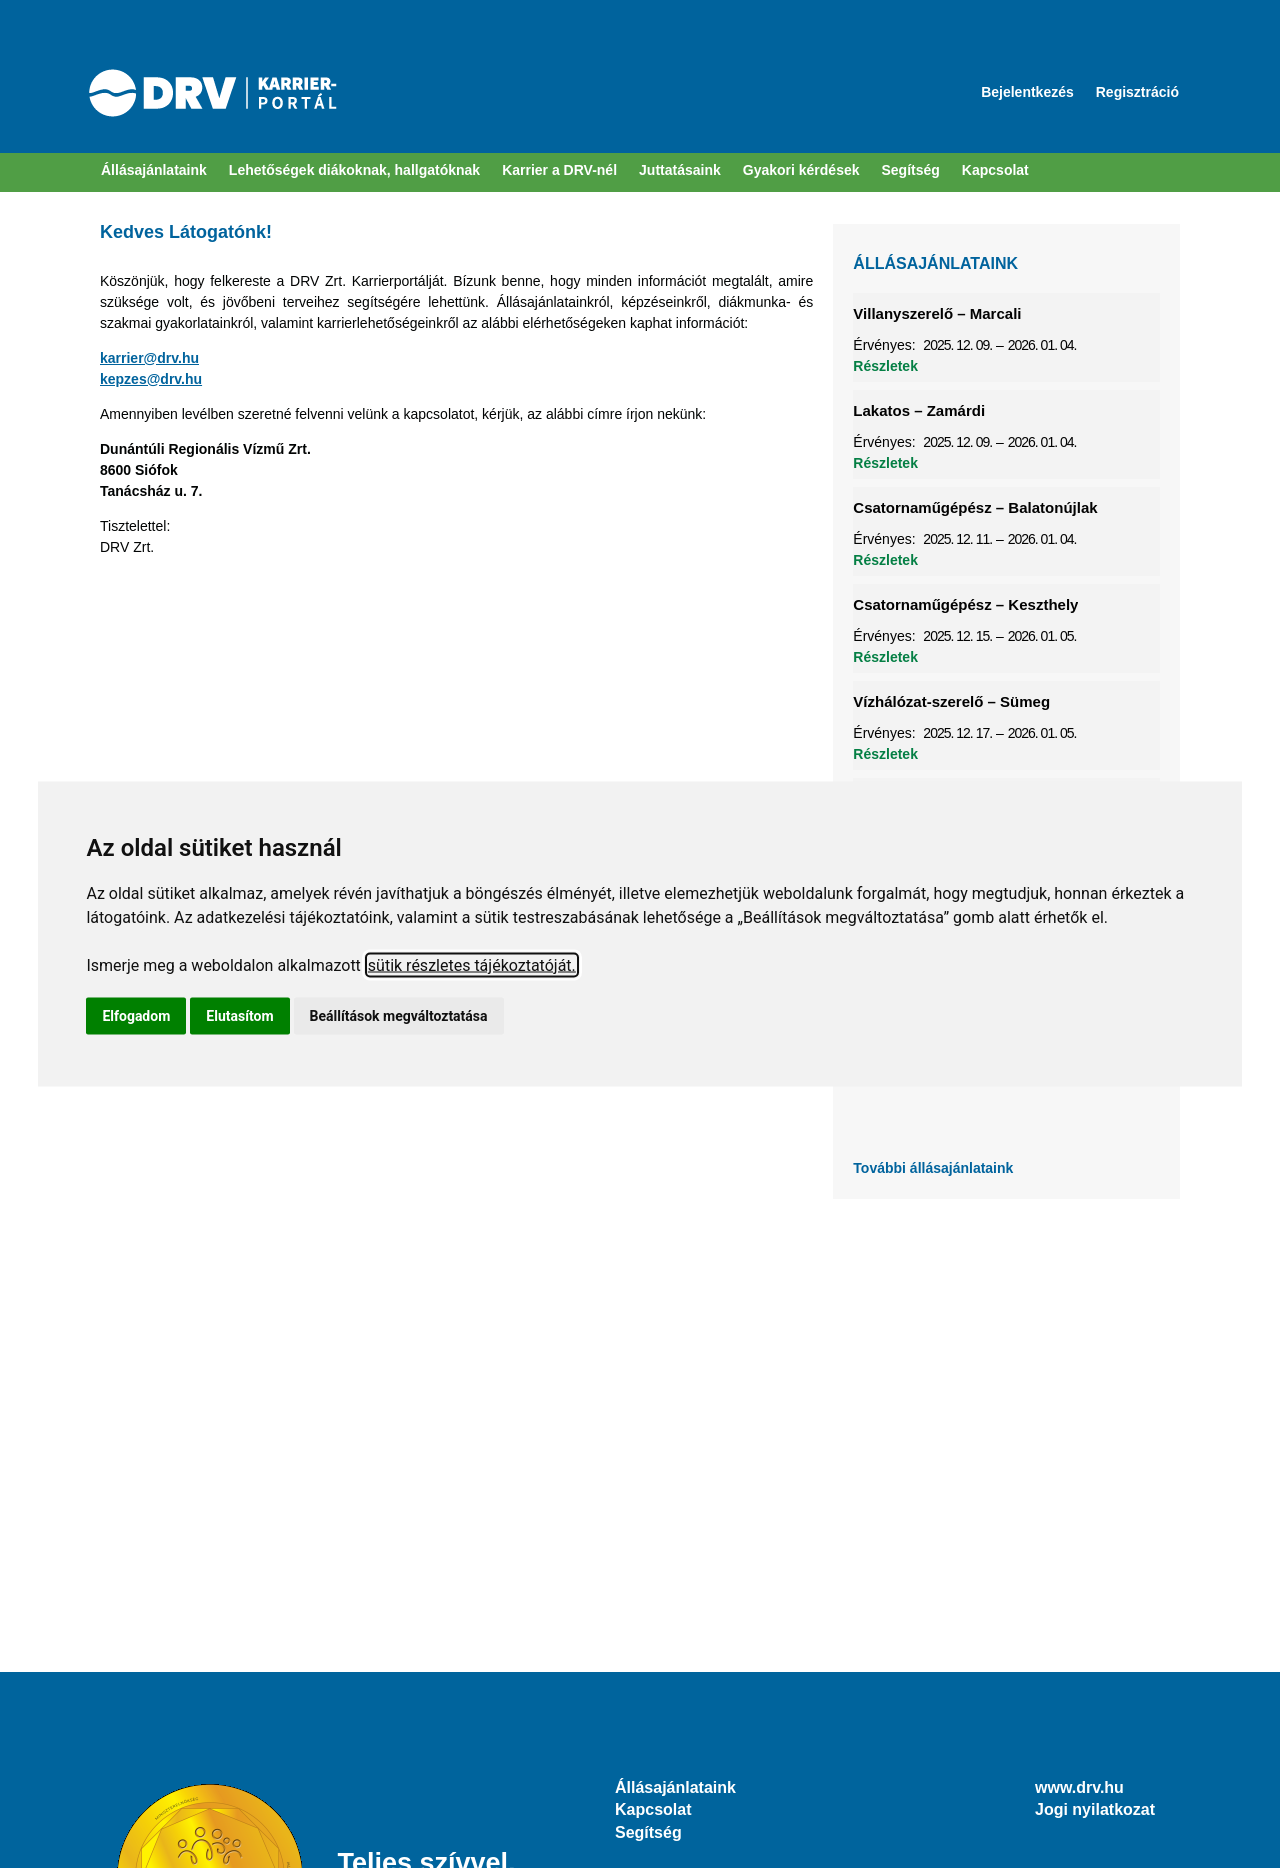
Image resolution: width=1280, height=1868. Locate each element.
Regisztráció (1137, 92)
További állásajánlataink (933, 1168)
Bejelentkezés (1027, 92)
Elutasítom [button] (239, 1016)
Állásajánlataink (154, 170)
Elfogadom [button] (136, 1016)
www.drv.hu (1079, 1787)
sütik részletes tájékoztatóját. (472, 965)
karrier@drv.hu (149, 358)
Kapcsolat (653, 1809)
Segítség (648, 1832)
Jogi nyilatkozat (1095, 1809)
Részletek (885, 366)
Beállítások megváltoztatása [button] (399, 1016)
